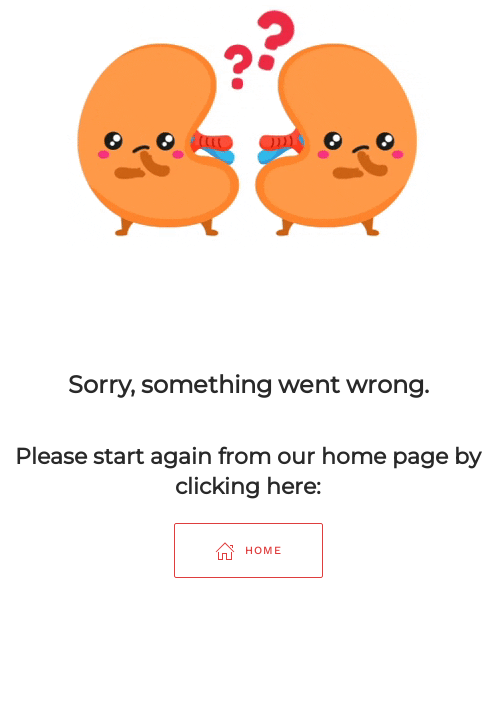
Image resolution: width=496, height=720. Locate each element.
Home (248, 551)
